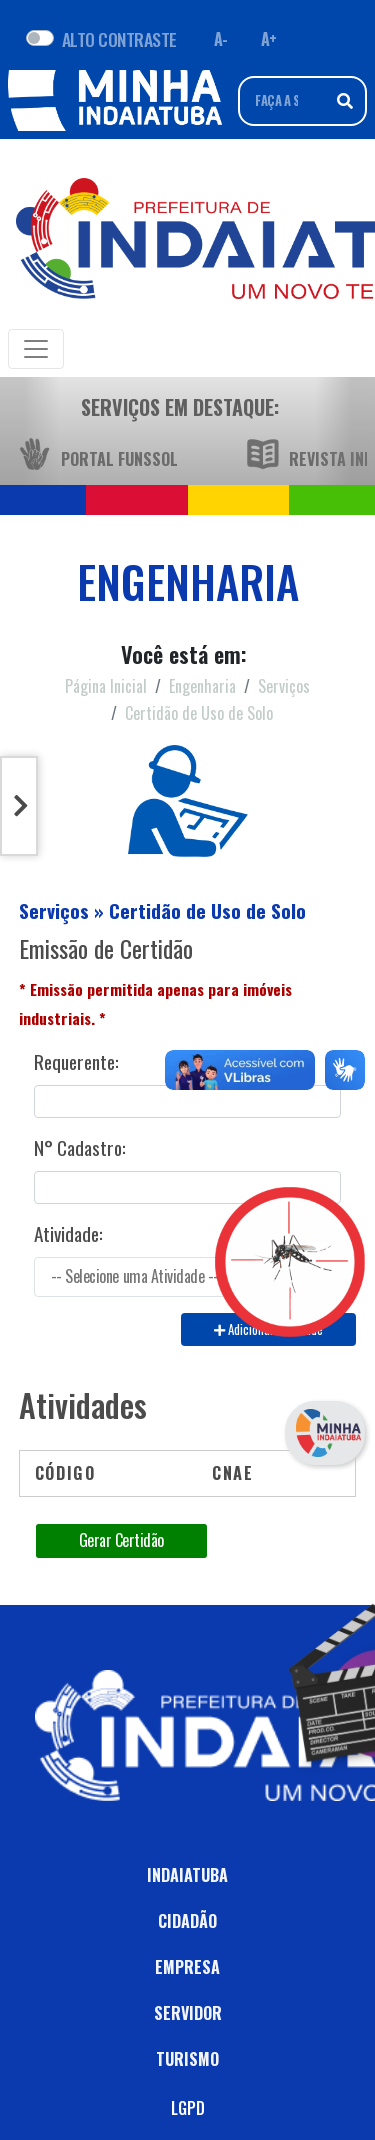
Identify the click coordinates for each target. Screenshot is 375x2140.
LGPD (188, 2108)
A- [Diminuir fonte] (221, 39)
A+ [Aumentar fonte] (269, 39)
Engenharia (202, 686)
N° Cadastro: (80, 1148)
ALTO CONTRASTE (119, 39)
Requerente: (76, 1062)
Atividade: (68, 1234)
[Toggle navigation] (36, 349)
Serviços (284, 686)
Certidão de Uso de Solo (199, 713)
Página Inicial (106, 686)
